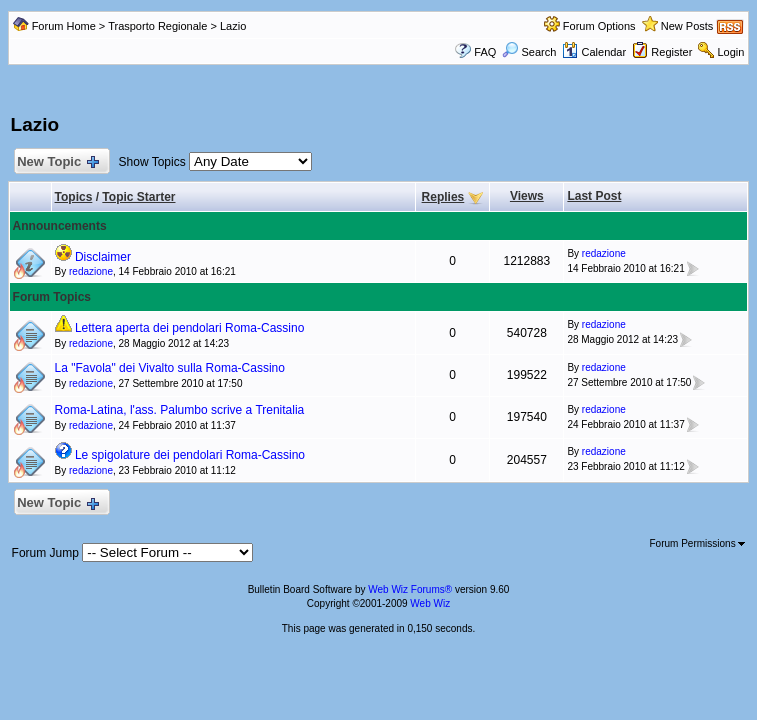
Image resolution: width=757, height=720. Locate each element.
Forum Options (599, 26)
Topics (74, 197)
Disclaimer (103, 257)
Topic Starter (138, 197)
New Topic (57, 162)
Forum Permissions (698, 543)
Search (529, 52)
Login (731, 52)
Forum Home (64, 26)
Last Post (594, 196)
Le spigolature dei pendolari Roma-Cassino (190, 455)
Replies (443, 197)
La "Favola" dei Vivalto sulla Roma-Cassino (170, 368)
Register (671, 52)
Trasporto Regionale (157, 26)
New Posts (687, 26)
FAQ (485, 52)
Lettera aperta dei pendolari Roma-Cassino (189, 328)
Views (527, 196)
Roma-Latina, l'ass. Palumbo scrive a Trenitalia (180, 410)
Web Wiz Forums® (410, 589)
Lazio (233, 26)
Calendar (594, 52)
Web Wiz (430, 603)
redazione (91, 271)
